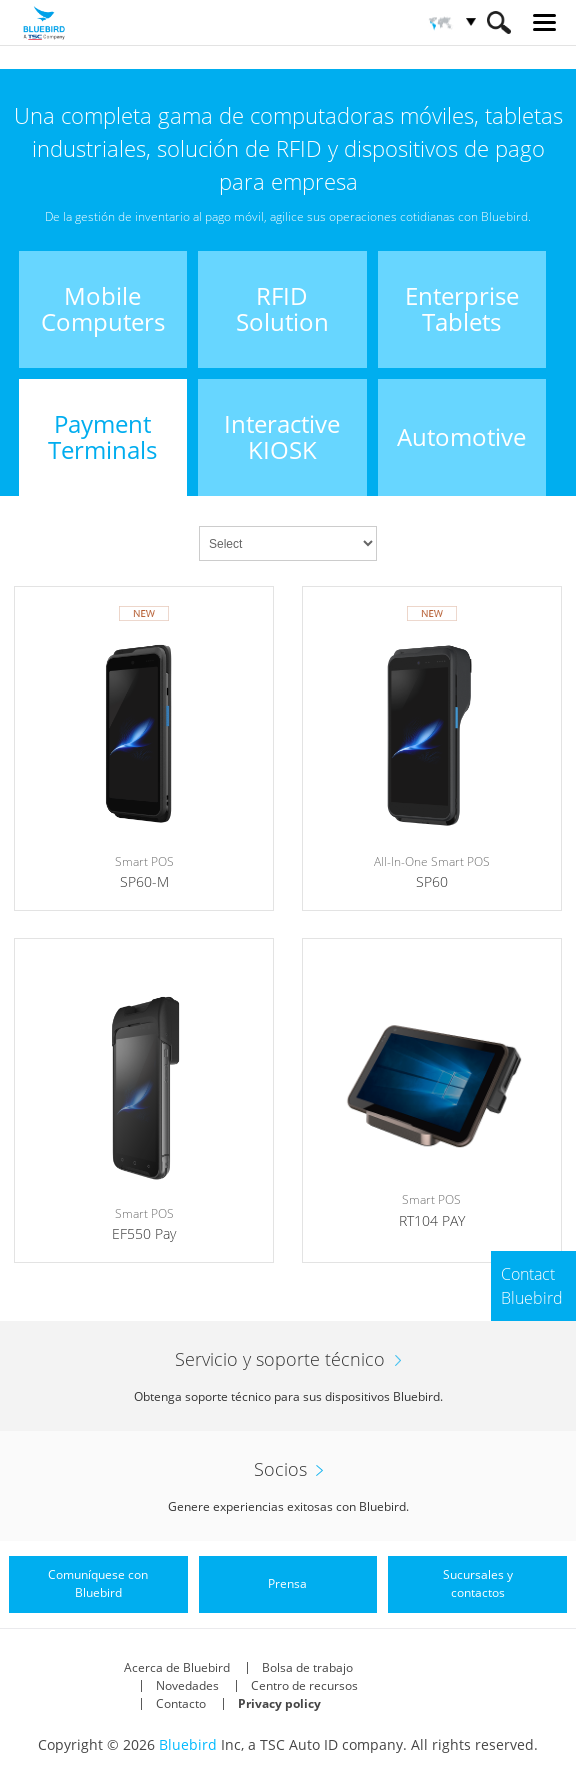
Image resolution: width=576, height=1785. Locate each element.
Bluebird (188, 1744)
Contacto (181, 1703)
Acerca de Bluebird (177, 1667)
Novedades (187, 1685)
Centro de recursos (304, 1685)
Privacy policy (279, 1703)
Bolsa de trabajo (307, 1667)
